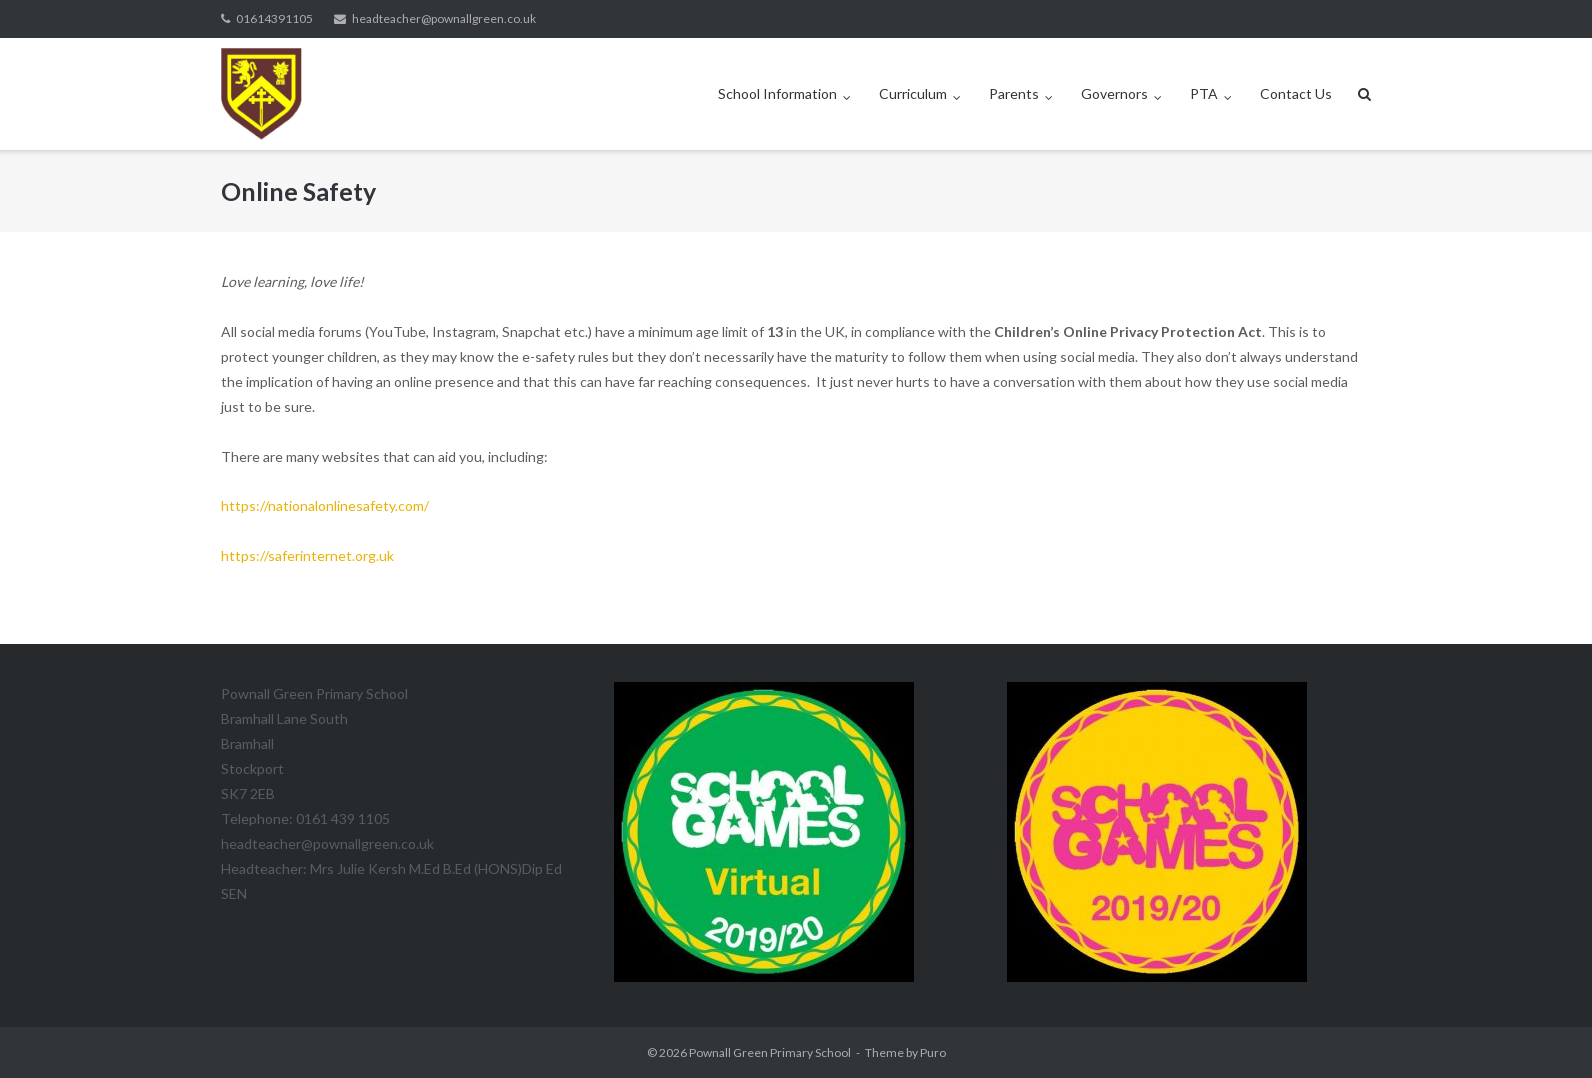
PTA (1204, 93)
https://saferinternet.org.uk (307, 555)
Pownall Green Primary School (770, 1052)
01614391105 (274, 18)
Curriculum (913, 93)
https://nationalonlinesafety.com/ (325, 505)
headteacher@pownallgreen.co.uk (444, 18)
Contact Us (1296, 93)
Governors (1114, 93)
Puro (933, 1052)
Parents (1014, 93)
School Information (777, 93)
